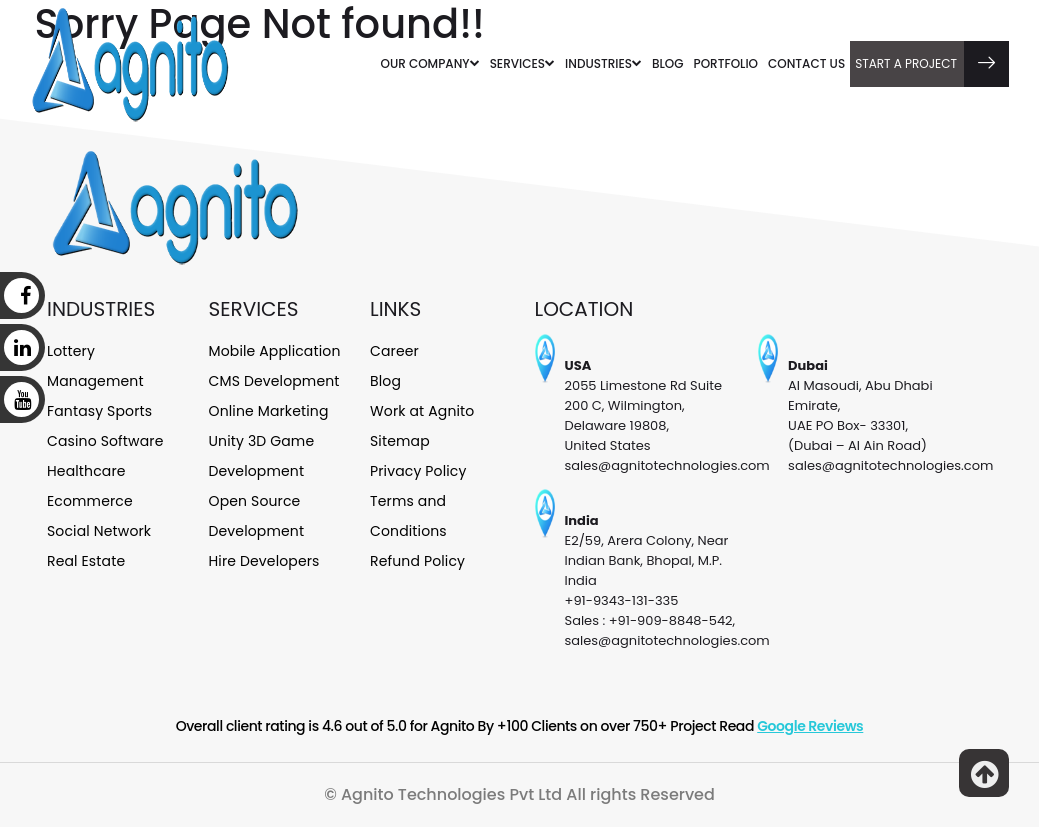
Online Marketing (269, 411)
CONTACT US (806, 63)
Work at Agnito (422, 411)
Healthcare (86, 471)
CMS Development (274, 381)
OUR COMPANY (430, 63)
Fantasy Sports (99, 411)
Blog (385, 381)
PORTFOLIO (726, 63)
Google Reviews (810, 726)
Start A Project (932, 64)
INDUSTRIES (603, 63)
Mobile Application (275, 351)
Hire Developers (264, 561)
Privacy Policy (418, 471)
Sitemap (400, 441)
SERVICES (522, 63)
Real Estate (86, 561)
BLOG (668, 63)
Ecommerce (90, 501)
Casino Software (105, 441)
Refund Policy (417, 561)
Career (394, 351)
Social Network (99, 531)
